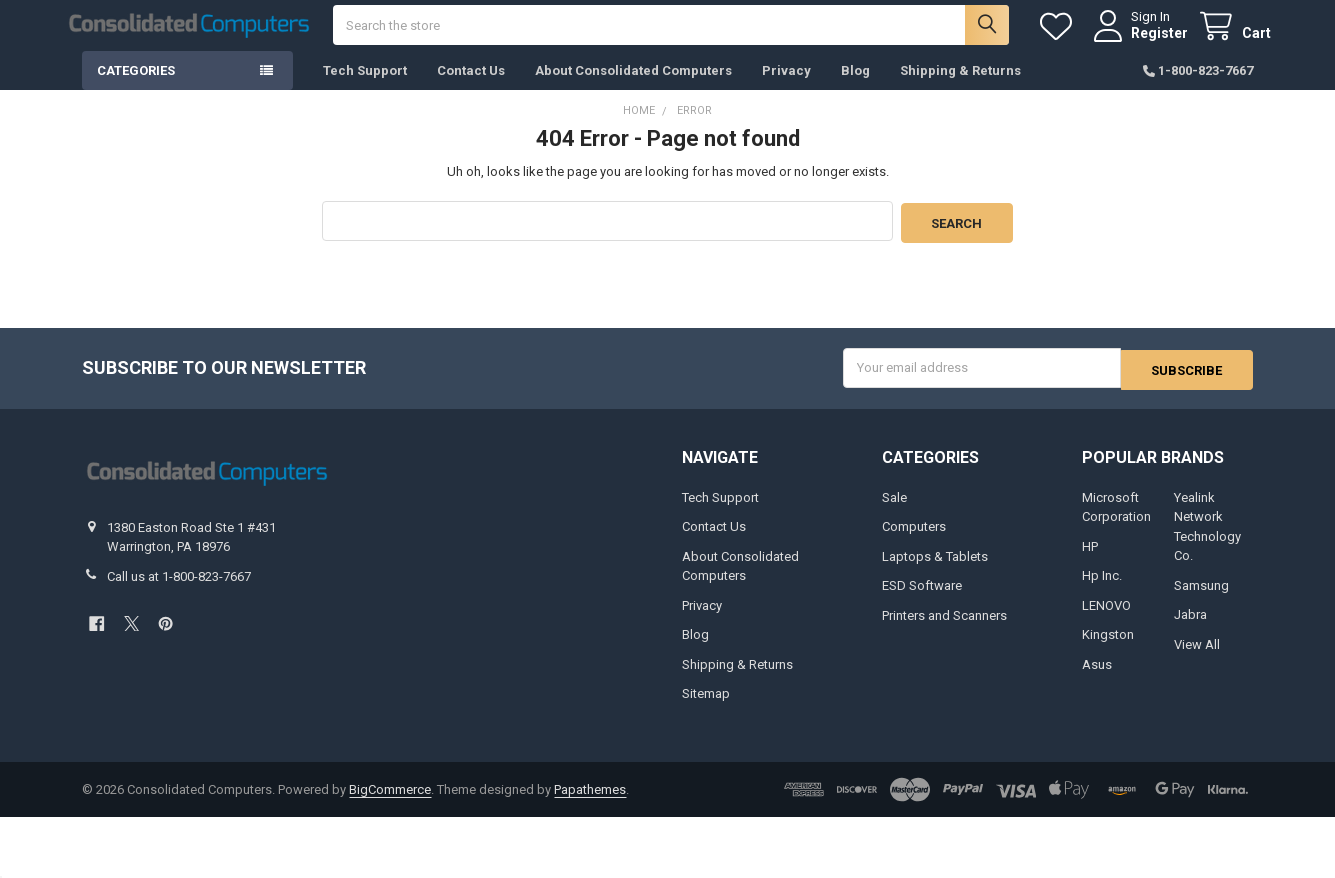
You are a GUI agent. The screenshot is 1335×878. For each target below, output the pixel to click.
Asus (1097, 679)
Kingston (1108, 649)
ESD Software (922, 600)
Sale (894, 512)
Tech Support (365, 89)
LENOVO (1106, 620)
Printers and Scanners (944, 630)
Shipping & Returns (960, 89)
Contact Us (471, 89)
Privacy (786, 89)
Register (1141, 42)
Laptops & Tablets (935, 571)
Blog (855, 89)
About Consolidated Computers (633, 89)
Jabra (1190, 629)
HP (1090, 561)
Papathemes (590, 804)
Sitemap (706, 708)
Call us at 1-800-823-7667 (179, 591)
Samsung (1201, 600)
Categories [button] (136, 89)
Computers (914, 541)
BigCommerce (390, 804)
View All (1197, 659)
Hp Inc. (1102, 590)
